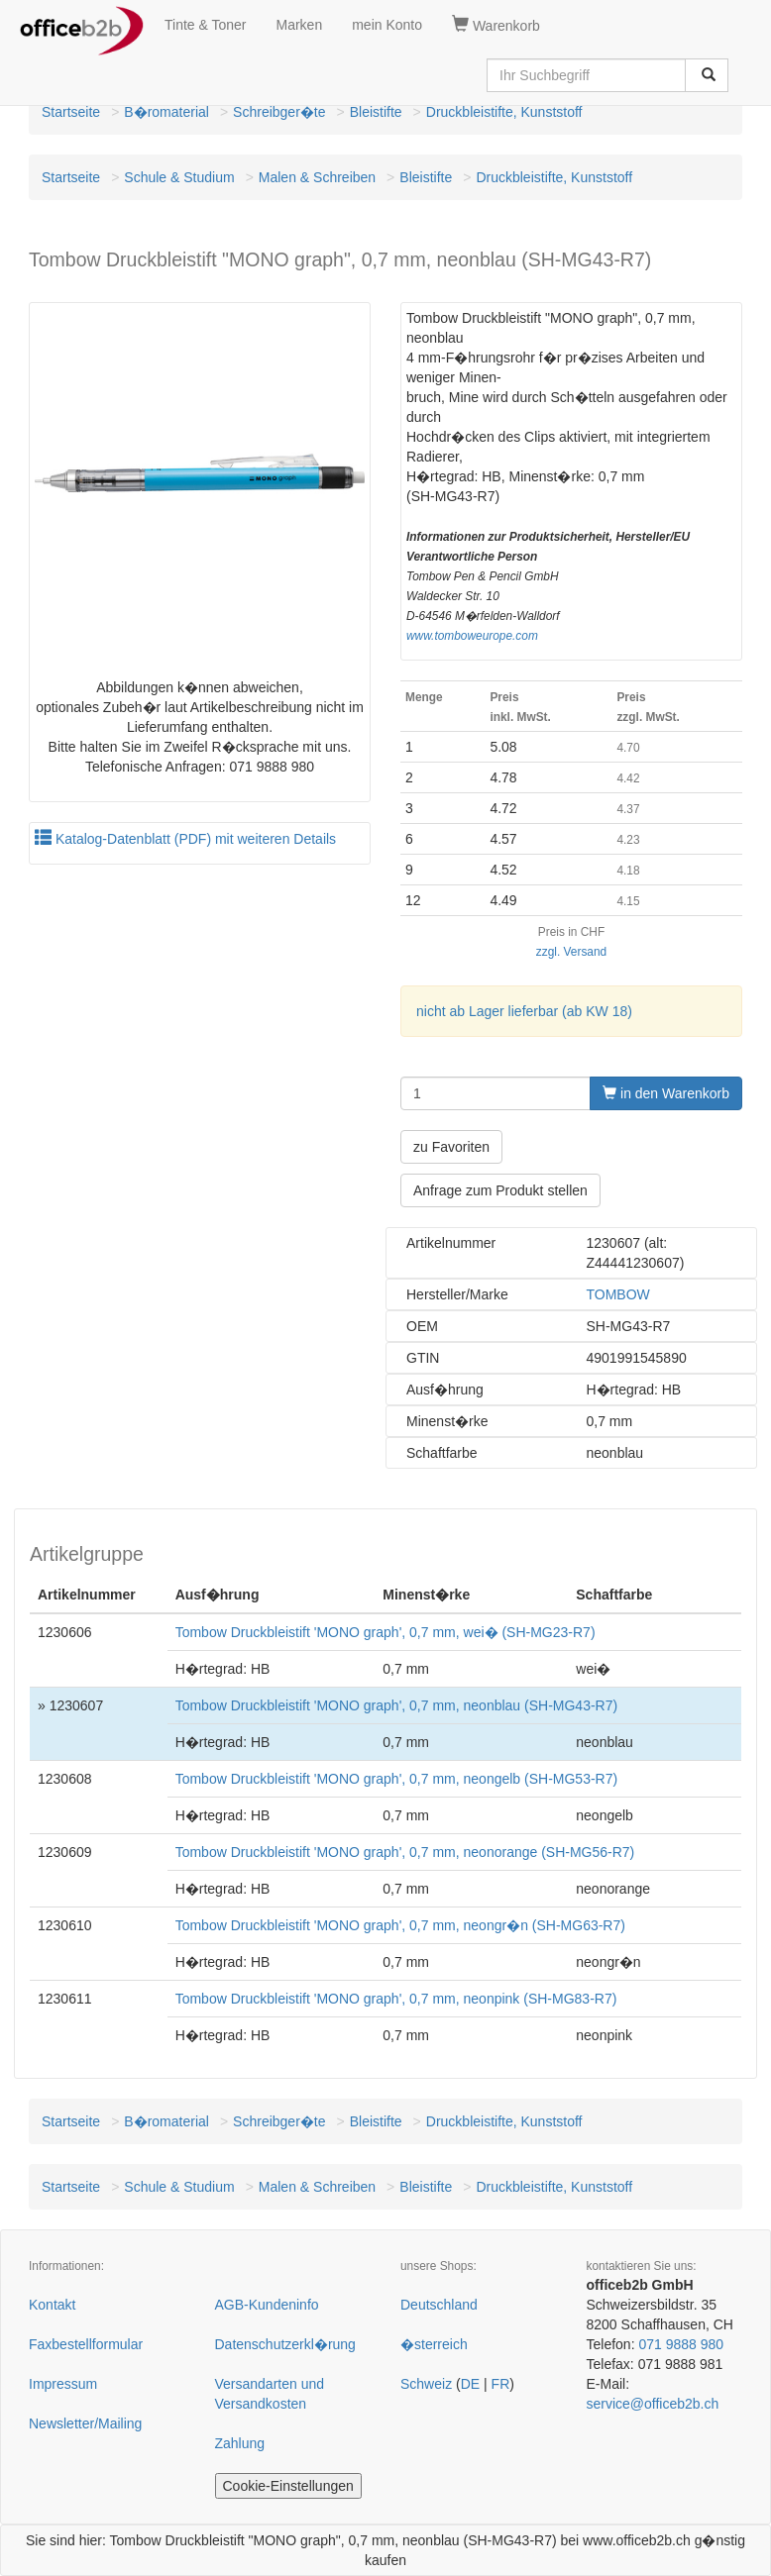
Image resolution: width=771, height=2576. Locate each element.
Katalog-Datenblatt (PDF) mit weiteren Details (185, 839)
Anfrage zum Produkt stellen (500, 1190)
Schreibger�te (279, 112)
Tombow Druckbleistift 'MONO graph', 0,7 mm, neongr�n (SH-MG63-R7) (400, 1925)
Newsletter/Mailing (85, 2423)
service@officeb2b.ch (653, 2404)
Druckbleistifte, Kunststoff (504, 112)
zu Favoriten (451, 1147)
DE (470, 2384)
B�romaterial (166, 112)
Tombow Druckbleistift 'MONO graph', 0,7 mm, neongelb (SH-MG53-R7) (396, 1779)
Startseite (71, 112)
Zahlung (240, 2443)
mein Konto (387, 25)
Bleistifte (376, 112)
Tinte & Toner (206, 25)
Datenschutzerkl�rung (285, 2344)
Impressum (63, 2384)
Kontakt (52, 2305)
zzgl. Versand (571, 952)
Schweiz (426, 2384)
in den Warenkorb (666, 1093)
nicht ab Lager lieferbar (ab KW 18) (524, 1011)
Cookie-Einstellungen (288, 2486)
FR (501, 2384)
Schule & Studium (179, 177)
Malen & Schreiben (317, 177)
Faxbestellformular (86, 2344)
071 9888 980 (680, 2344)
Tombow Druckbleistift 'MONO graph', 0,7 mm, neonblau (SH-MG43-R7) (396, 1705)
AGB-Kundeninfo (267, 2305)
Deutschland (439, 2305)
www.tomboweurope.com (472, 636)
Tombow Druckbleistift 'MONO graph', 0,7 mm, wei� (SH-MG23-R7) (385, 1632)
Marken (299, 25)
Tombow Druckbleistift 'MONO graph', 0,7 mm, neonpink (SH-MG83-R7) (396, 1999)
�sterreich (434, 2344)
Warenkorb (496, 25)
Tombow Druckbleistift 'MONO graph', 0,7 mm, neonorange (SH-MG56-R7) (405, 1852)
